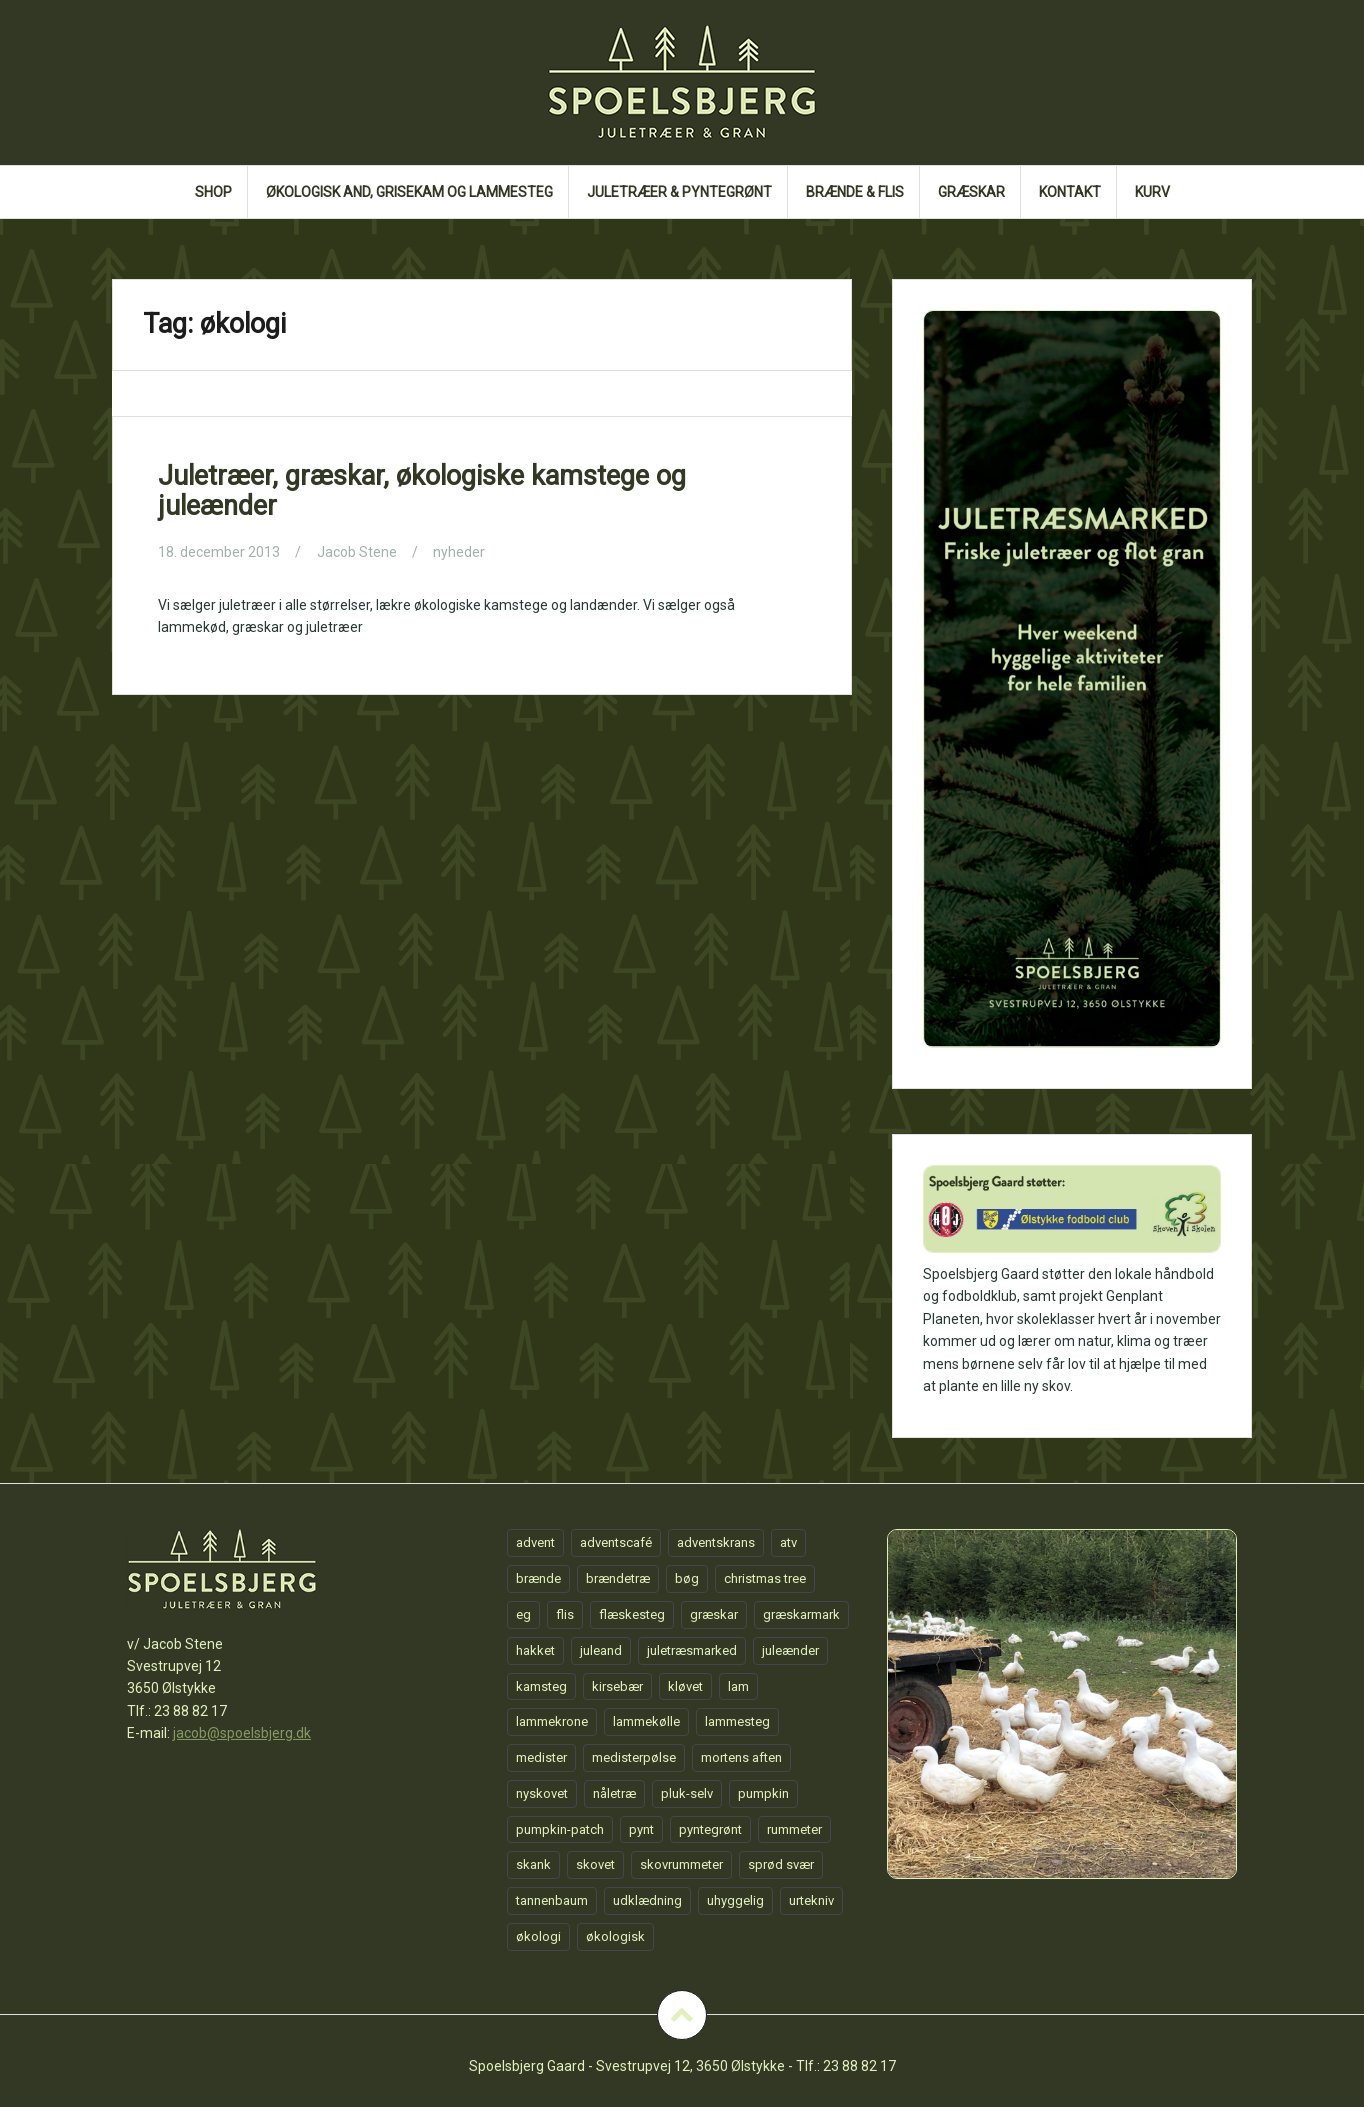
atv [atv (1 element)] (788, 1542)
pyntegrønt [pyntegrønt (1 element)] (710, 1829)
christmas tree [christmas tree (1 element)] (765, 1578)
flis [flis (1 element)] (565, 1614)
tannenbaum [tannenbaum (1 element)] (552, 1900)
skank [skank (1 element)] (533, 1864)
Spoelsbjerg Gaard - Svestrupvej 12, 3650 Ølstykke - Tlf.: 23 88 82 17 (682, 2066)
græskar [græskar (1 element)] (714, 1614)
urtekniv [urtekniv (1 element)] (811, 1900)
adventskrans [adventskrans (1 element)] (716, 1542)
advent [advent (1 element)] (535, 1542)
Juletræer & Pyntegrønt (679, 192)
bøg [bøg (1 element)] (687, 1578)
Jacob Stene (357, 552)
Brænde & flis (855, 192)
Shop (213, 192)
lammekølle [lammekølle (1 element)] (646, 1721)
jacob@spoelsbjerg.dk (242, 1733)
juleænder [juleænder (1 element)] (790, 1650)
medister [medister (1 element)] (541, 1757)
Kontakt (1070, 192)
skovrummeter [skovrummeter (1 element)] (681, 1864)
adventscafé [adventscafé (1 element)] (616, 1542)
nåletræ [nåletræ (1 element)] (614, 1793)
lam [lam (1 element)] (738, 1686)
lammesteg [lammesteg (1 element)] (737, 1721)
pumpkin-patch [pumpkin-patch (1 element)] (560, 1829)
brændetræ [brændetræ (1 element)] (618, 1578)
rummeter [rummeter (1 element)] (794, 1829)
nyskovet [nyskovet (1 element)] (542, 1793)
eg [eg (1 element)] (523, 1614)
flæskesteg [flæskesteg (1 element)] (632, 1614)
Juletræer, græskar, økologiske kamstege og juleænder (422, 491)
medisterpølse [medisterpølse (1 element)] (634, 1757)
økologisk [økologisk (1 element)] (615, 1936)
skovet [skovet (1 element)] (595, 1864)
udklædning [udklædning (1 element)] (647, 1900)
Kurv (1152, 192)
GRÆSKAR (971, 192)
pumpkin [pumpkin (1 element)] (763, 1793)
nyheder (459, 552)
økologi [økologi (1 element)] (538, 1936)
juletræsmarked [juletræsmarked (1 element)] (692, 1650)
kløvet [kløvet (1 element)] (685, 1686)
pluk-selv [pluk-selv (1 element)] (687, 1793)
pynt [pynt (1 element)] (641, 1829)
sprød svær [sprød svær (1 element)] (781, 1864)
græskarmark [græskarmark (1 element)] (801, 1614)
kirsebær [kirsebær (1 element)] (617, 1686)
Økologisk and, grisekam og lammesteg (409, 192)
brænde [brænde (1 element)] (538, 1578)
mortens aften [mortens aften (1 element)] (741, 1757)
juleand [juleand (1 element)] (601, 1650)
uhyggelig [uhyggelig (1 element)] (735, 1900)
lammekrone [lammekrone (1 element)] (552, 1721)
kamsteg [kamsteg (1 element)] (541, 1686)
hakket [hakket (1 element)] (535, 1650)
